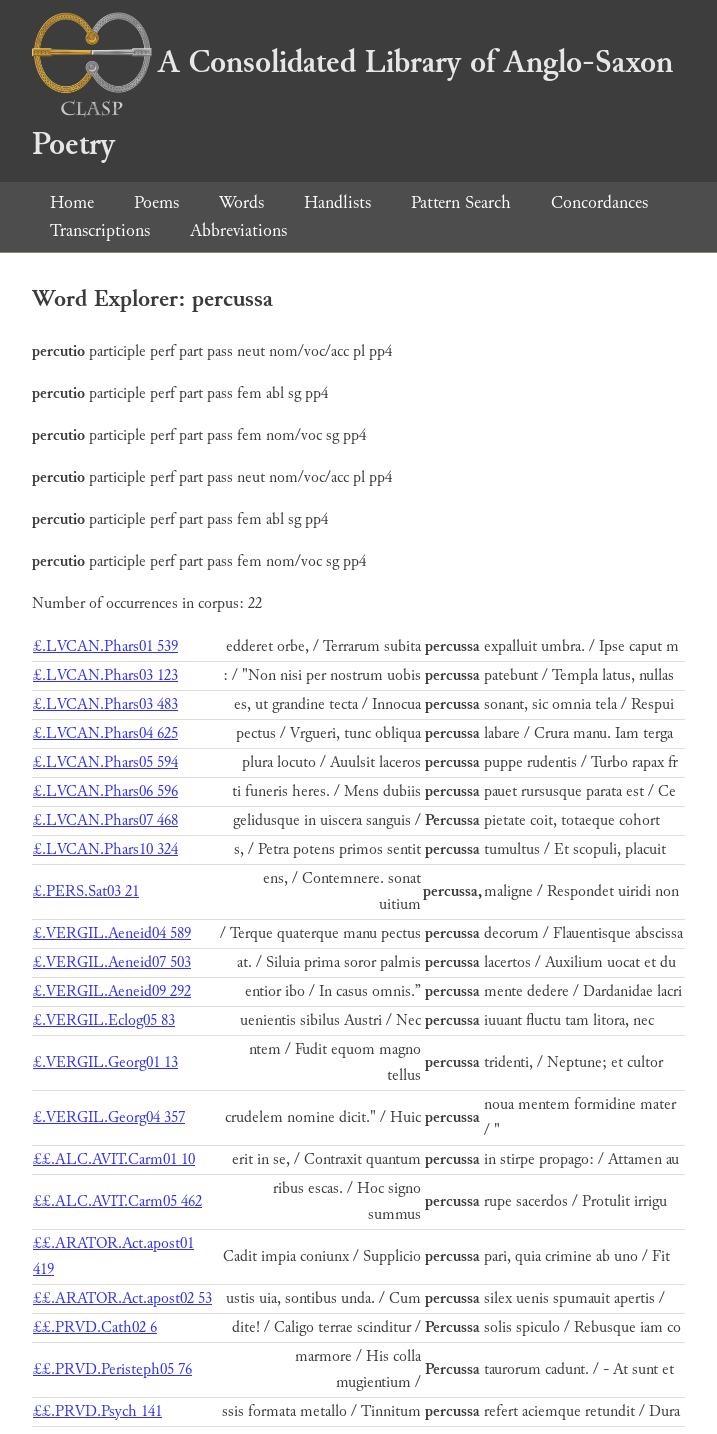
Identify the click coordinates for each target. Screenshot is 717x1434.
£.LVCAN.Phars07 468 (105, 820)
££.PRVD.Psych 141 (97, 1411)
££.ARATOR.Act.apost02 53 (122, 1298)
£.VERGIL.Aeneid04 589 (112, 933)
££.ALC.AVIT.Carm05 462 (117, 1201)
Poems (156, 202)
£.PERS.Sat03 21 (86, 891)
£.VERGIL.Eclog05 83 (104, 1020)
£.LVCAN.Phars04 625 (105, 733)
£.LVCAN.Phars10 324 (105, 849)
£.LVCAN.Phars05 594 (105, 762)
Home (72, 202)
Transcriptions (100, 230)
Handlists (337, 202)
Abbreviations (238, 230)
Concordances (599, 202)
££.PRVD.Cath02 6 (95, 1327)
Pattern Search (461, 202)
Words (241, 202)
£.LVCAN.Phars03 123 (105, 675)
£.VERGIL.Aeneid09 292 (112, 991)
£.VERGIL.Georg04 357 (109, 1117)
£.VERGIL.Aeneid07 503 (112, 962)
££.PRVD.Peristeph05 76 (112, 1369)
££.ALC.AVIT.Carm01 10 (114, 1159)
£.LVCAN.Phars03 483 (105, 704)
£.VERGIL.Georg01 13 (105, 1062)
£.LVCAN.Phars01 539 (105, 646)
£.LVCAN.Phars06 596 (105, 791)
